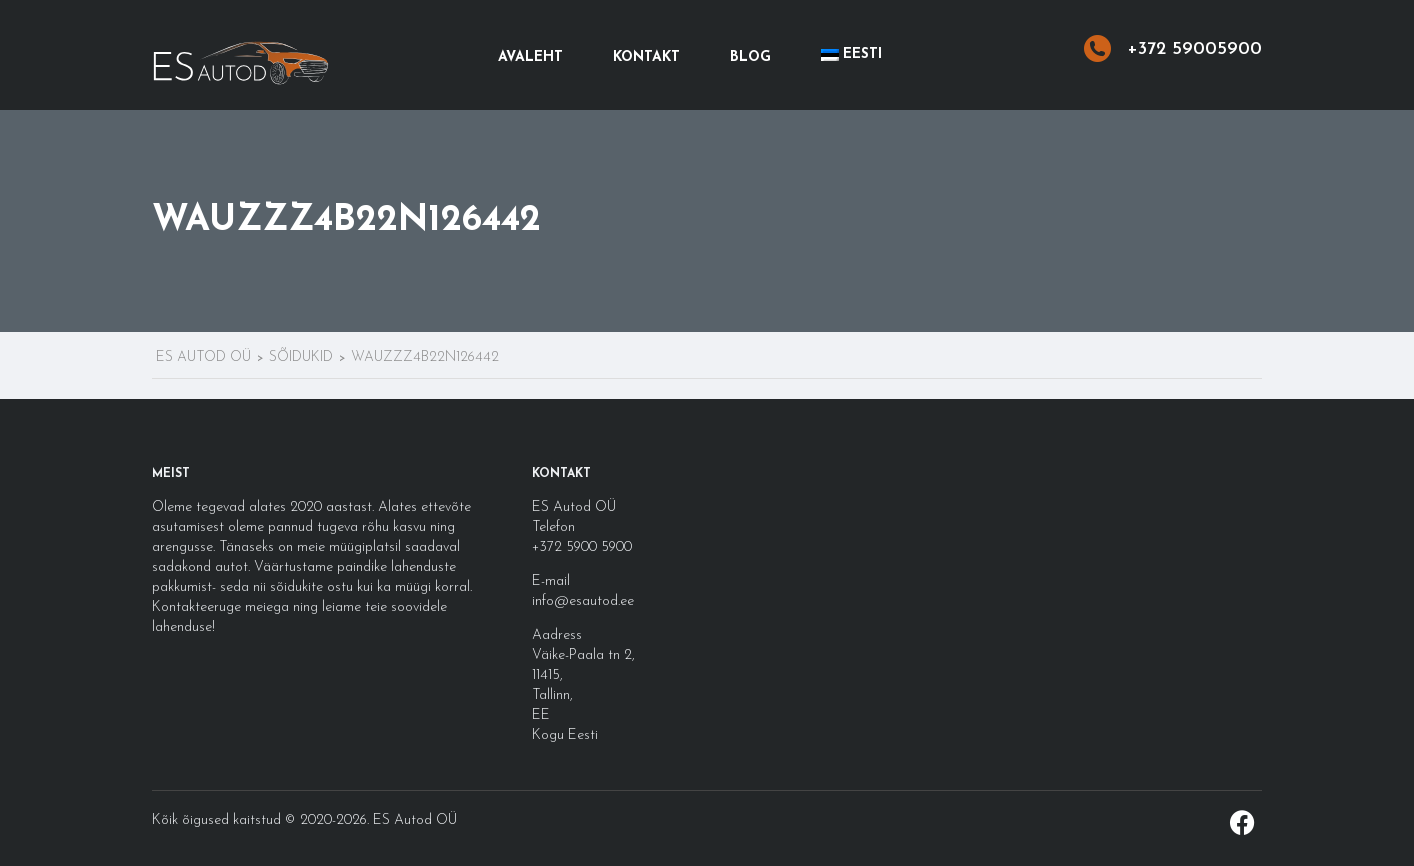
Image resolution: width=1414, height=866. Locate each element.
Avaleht (530, 57)
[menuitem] (851, 55)
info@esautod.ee (583, 601)
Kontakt (646, 57)
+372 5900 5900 (582, 547)
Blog (750, 57)
